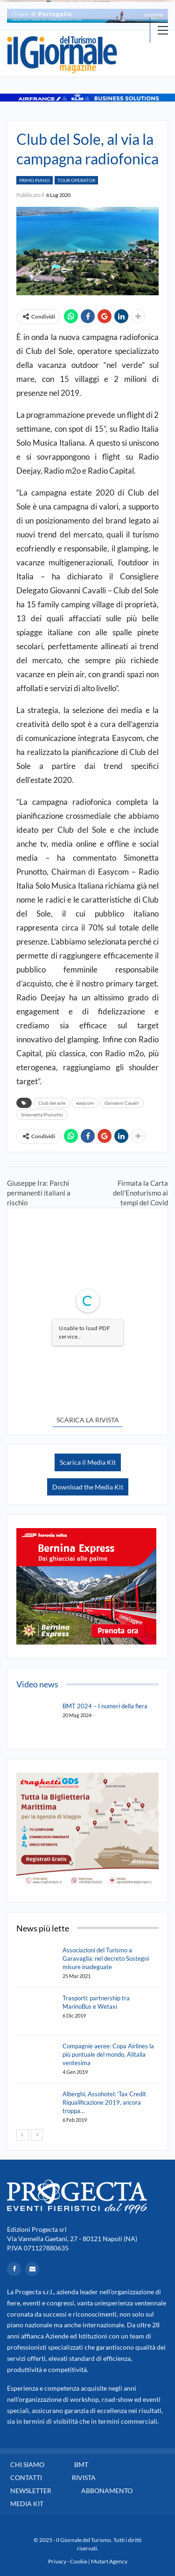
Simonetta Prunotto (42, 1114)
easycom (85, 1103)
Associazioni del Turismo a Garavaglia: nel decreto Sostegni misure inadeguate (106, 1958)
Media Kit (26, 2504)
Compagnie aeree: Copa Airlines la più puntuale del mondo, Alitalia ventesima (108, 2054)
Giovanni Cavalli (122, 1103)
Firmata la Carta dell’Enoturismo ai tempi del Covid (140, 1193)
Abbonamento (107, 2490)
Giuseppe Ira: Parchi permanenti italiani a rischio (38, 1193)
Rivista (84, 2477)
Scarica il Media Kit (88, 1462)
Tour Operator (76, 180)
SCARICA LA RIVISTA (87, 1420)
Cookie (78, 2561)
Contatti (26, 2477)
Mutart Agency (109, 2561)
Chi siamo (27, 2464)
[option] (87, 16)
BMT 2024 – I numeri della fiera (105, 1706)
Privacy (57, 2561)
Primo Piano (34, 180)
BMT (81, 2464)
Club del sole (51, 1103)
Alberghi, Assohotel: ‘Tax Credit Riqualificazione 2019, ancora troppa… (104, 2102)
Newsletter (30, 2490)
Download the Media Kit (87, 1487)
